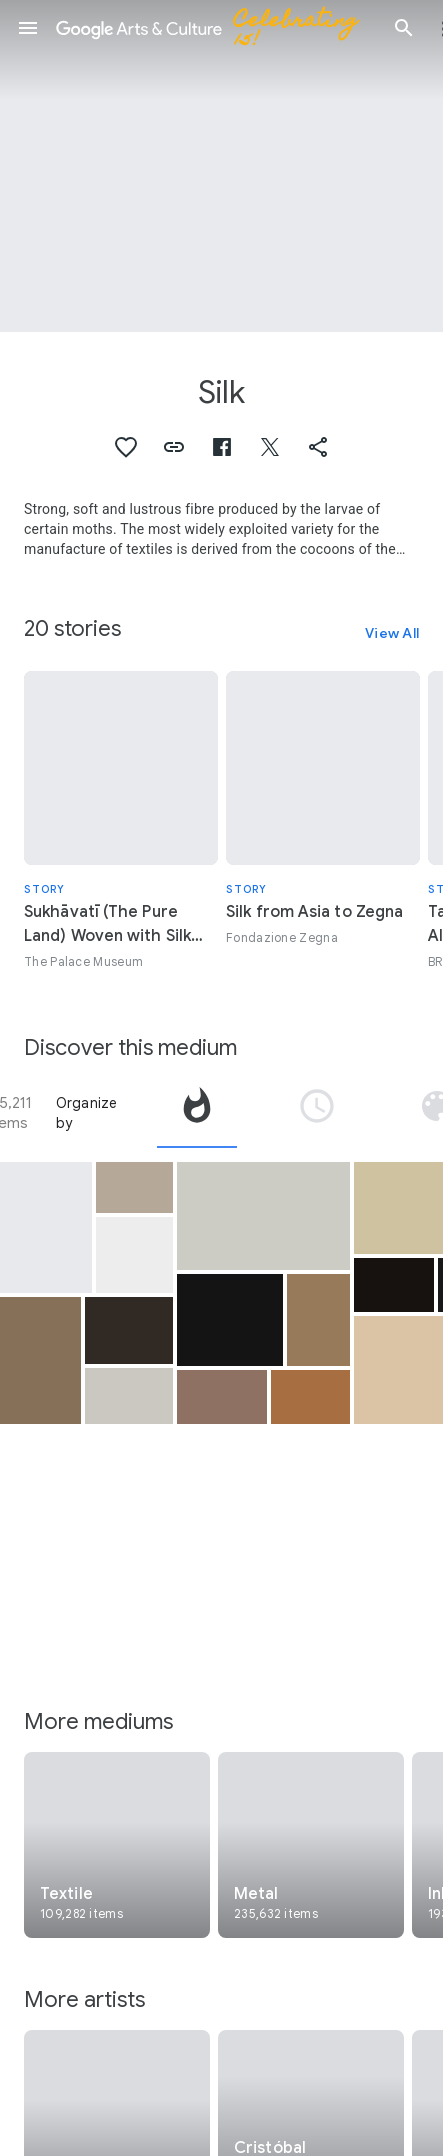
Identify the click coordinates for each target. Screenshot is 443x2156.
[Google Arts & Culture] (216, 28)
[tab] (197, 1113)
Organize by (87, 1113)
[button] (28, 28)
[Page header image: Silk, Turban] (221, 166)
